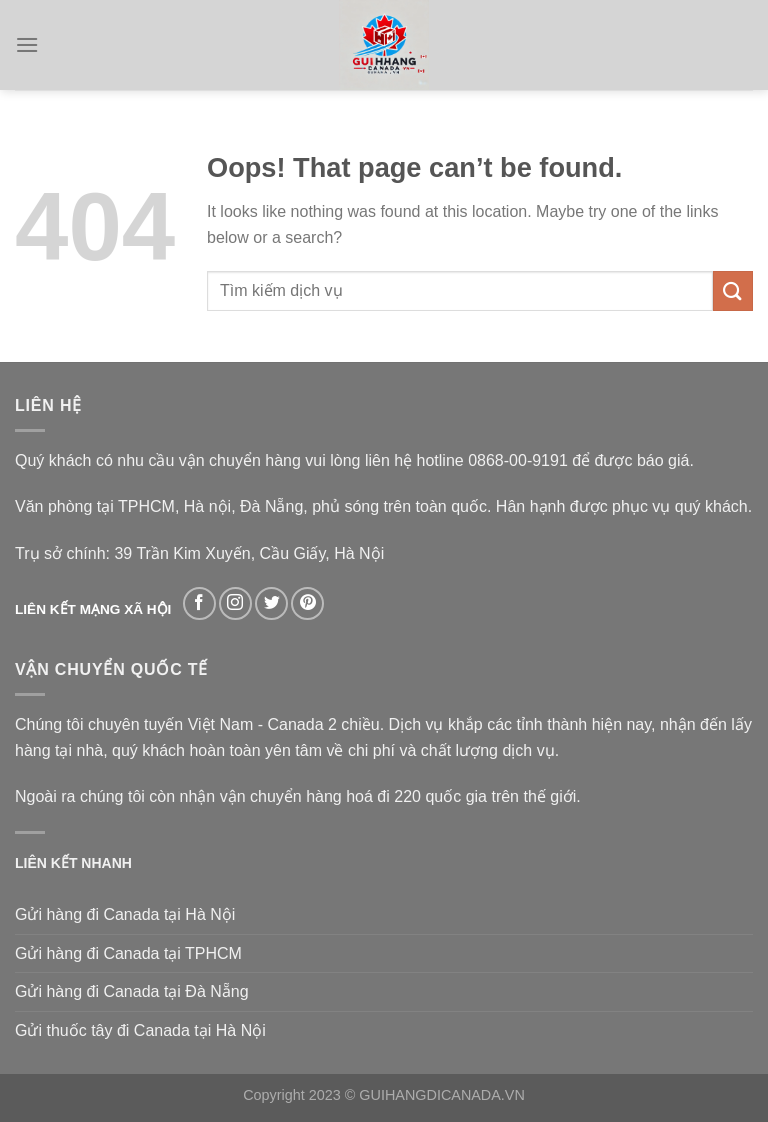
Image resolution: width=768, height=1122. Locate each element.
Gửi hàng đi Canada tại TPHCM (128, 953)
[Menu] (27, 44)
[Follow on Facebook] (199, 603)
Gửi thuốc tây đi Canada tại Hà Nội (140, 1030)
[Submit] (733, 290)
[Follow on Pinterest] (307, 603)
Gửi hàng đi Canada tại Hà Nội (125, 914)
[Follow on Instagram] (235, 603)
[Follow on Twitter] (271, 603)
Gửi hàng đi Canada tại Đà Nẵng (132, 991)
